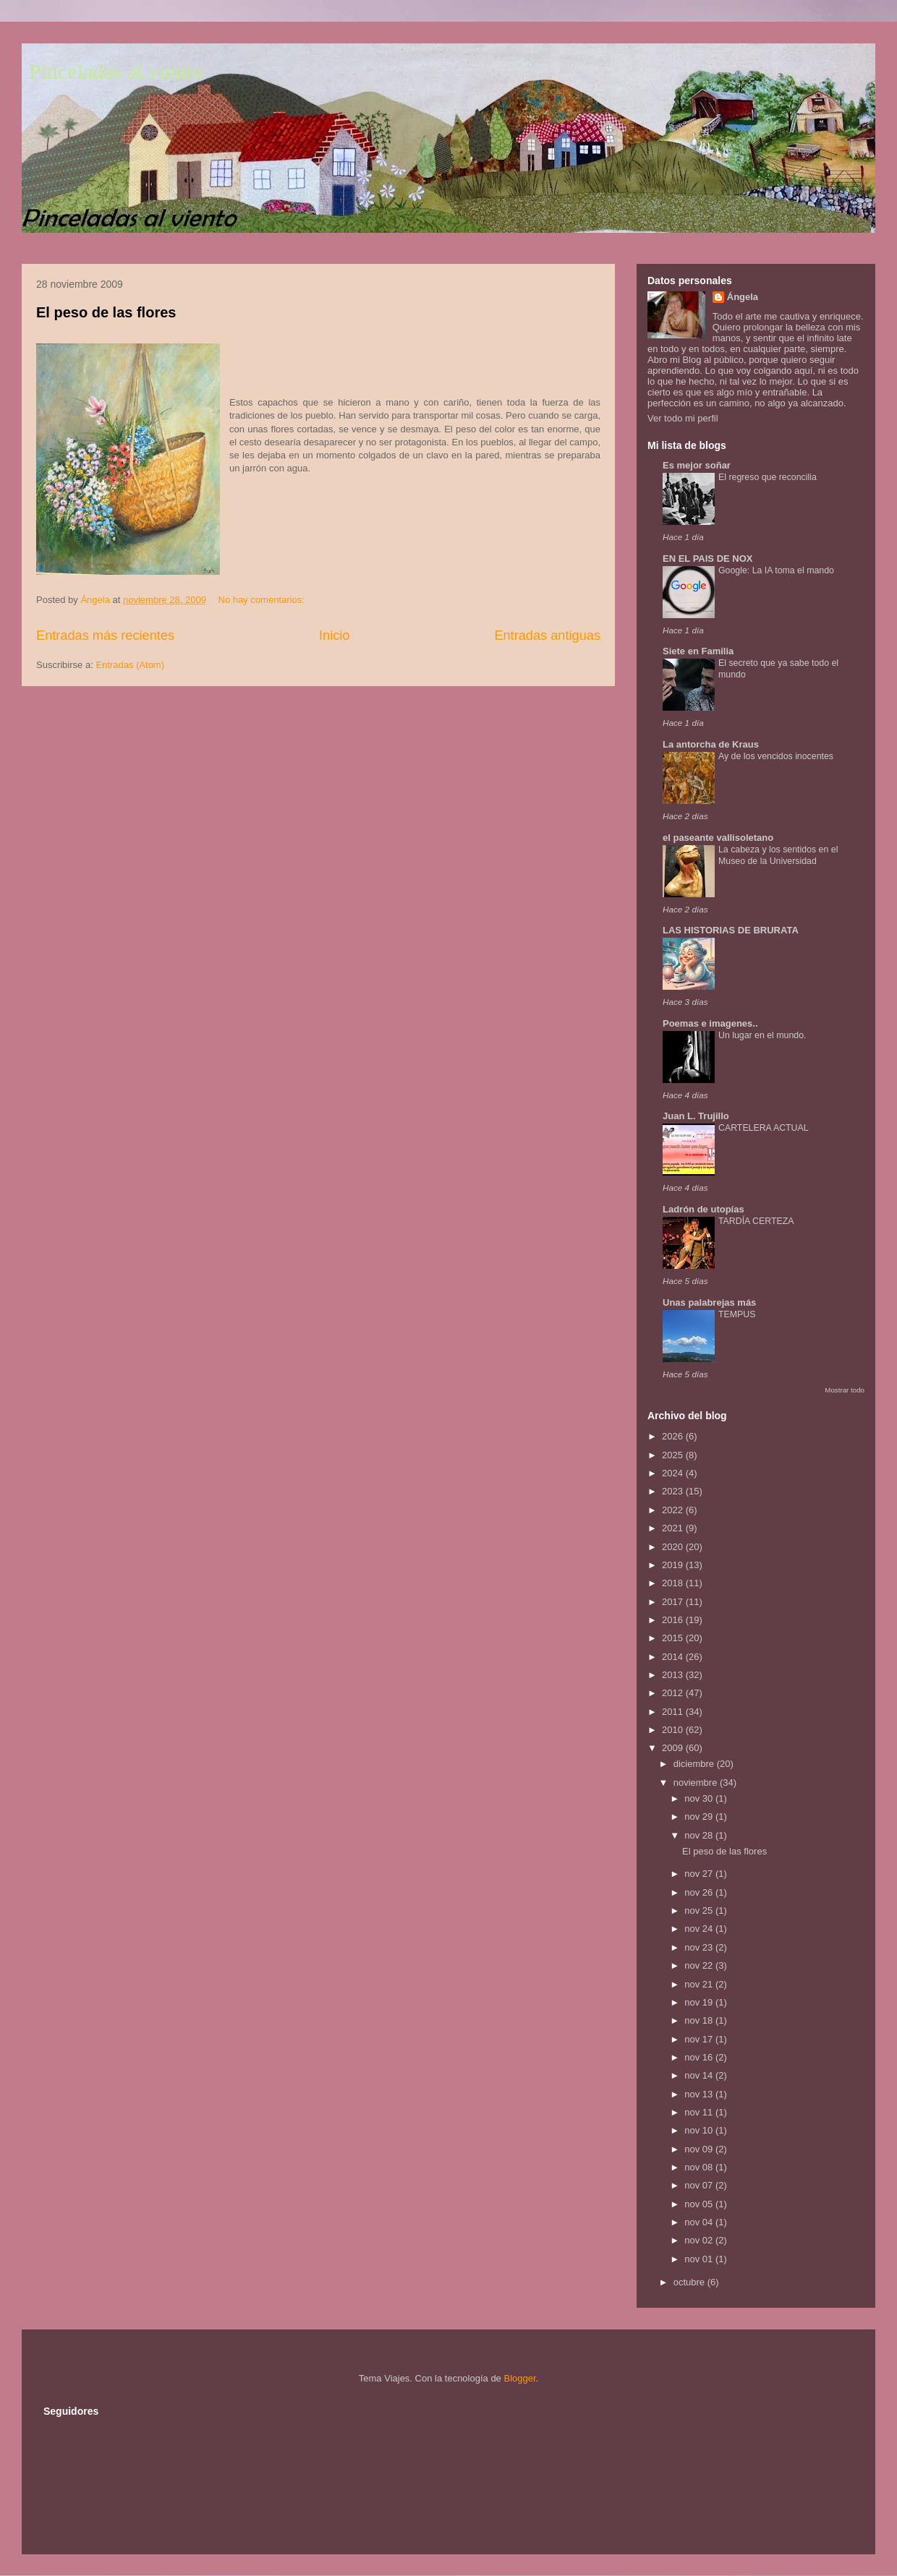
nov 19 (699, 2002)
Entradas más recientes (105, 635)
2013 (674, 1674)
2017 (674, 1601)
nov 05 (699, 2204)
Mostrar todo (844, 1390)
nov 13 (699, 2094)
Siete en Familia (698, 651)
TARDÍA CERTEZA (756, 1221)
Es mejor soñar (697, 465)
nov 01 (699, 2259)
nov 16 (699, 2057)
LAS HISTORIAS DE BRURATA (731, 930)
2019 (674, 1564)
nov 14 (699, 2075)
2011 (674, 1711)
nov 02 (699, 2240)
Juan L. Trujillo (696, 1116)
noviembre (696, 1782)
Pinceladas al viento (116, 71)
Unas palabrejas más (709, 1302)
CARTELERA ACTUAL (763, 1128)
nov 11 (699, 2112)
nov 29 (699, 1816)
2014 (674, 1656)
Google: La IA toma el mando (776, 570)
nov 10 (699, 2130)
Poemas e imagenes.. (710, 1023)
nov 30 (699, 1798)
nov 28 (699, 1835)
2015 (674, 1638)
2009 (674, 1747)
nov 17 (699, 2039)
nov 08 (699, 2167)
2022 (674, 1510)
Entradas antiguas (547, 635)
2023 (674, 1491)
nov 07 (699, 2185)
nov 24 (699, 1928)
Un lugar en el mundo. (762, 1035)
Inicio (334, 635)
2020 (674, 1546)
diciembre (695, 1763)
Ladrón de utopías (703, 1209)
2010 (674, 1729)
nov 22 (699, 1965)
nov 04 (699, 2222)
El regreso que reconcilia (767, 477)
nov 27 (699, 1873)
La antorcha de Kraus (711, 744)
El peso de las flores (106, 312)
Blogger (519, 2378)
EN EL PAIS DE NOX (708, 558)
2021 (674, 1528)
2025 (674, 1455)
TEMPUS (736, 1314)
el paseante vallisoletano (718, 837)
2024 (674, 1473)
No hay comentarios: (262, 599)
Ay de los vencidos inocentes (775, 756)
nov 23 (699, 1947)
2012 (674, 1692)
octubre (690, 2282)
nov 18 (699, 2020)
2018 (674, 1583)
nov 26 (699, 1892)
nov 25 (699, 1910)
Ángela (742, 296)
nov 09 (699, 2149)
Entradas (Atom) (129, 664)
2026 (674, 1436)
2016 (674, 1619)
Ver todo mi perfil (682, 418)
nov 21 (699, 1984)
